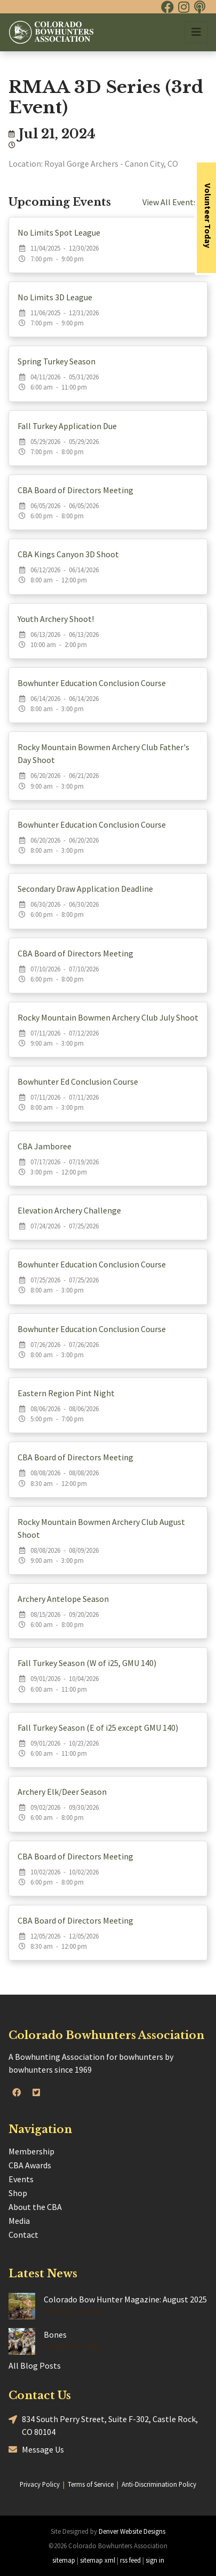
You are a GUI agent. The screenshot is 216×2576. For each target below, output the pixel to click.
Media (19, 2220)
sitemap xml (97, 2560)
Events (21, 2179)
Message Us (36, 2449)
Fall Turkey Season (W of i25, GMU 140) (87, 1662)
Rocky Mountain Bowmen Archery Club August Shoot (101, 1528)
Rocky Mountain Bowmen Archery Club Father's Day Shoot (103, 753)
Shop (18, 2193)
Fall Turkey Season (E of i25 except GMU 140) (98, 1727)
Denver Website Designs (132, 2531)
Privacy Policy (40, 2484)
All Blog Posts (35, 2365)
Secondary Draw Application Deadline (85, 888)
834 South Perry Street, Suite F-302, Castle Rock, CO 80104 (103, 2424)
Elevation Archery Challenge (69, 1210)
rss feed (130, 2560)
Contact (23, 2234)
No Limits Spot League (59, 232)
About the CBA (35, 2206)
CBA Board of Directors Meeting (75, 490)
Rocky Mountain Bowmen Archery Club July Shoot (108, 1017)
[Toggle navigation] (196, 32)
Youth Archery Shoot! (56, 618)
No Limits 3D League (55, 297)
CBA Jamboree (44, 1146)
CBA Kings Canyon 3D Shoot (68, 554)
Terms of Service (91, 2484)
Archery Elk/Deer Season (62, 1791)
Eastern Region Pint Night (66, 1393)
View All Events (174, 202)
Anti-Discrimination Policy (159, 2484)
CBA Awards (30, 2165)
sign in (155, 2560)
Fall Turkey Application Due (67, 426)
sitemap (63, 2560)
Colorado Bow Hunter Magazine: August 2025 (125, 2299)
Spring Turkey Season (56, 361)
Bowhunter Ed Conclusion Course (78, 1081)
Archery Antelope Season (63, 1598)
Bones (55, 2334)
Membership (31, 2151)
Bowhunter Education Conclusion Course (92, 683)
